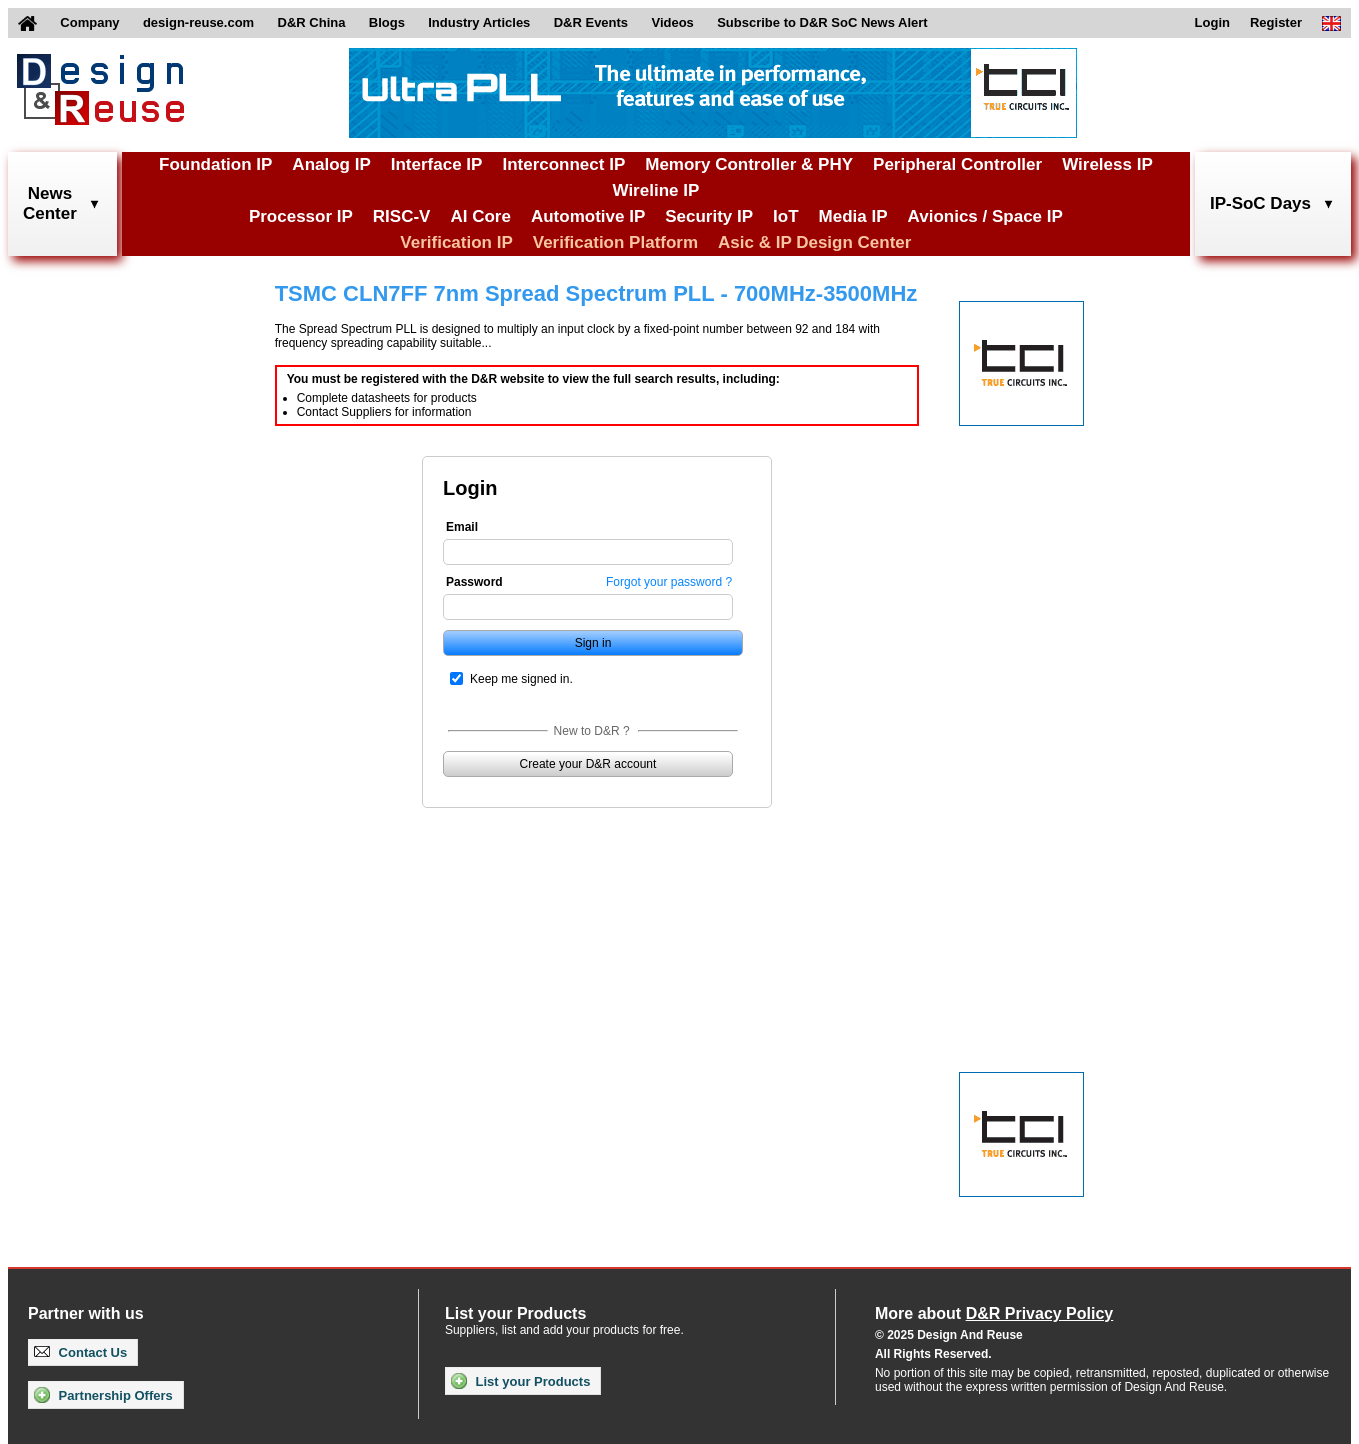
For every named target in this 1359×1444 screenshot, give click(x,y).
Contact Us (80, 1352)
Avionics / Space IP (985, 216)
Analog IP (331, 164)
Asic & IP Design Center (814, 242)
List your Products (520, 1381)
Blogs (387, 22)
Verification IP (456, 242)
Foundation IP (215, 164)
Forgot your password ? (669, 582)
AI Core (480, 216)
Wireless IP (1107, 164)
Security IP (709, 216)
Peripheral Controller (957, 164)
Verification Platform (615, 242)
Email (462, 527)
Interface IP (437, 164)
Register (1276, 22)
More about (994, 1313)
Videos (672, 22)
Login (1212, 22)
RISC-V (402, 216)
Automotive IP (588, 216)
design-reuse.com (198, 22)
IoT (786, 216)
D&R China (312, 22)
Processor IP (301, 216)
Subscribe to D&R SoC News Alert (822, 22)
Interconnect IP (563, 164)
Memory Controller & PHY (749, 164)
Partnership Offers (103, 1395)
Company (89, 22)
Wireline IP (656, 190)
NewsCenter (50, 203)
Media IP (853, 216)
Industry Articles (479, 22)
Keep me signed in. (521, 679)
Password (474, 582)
